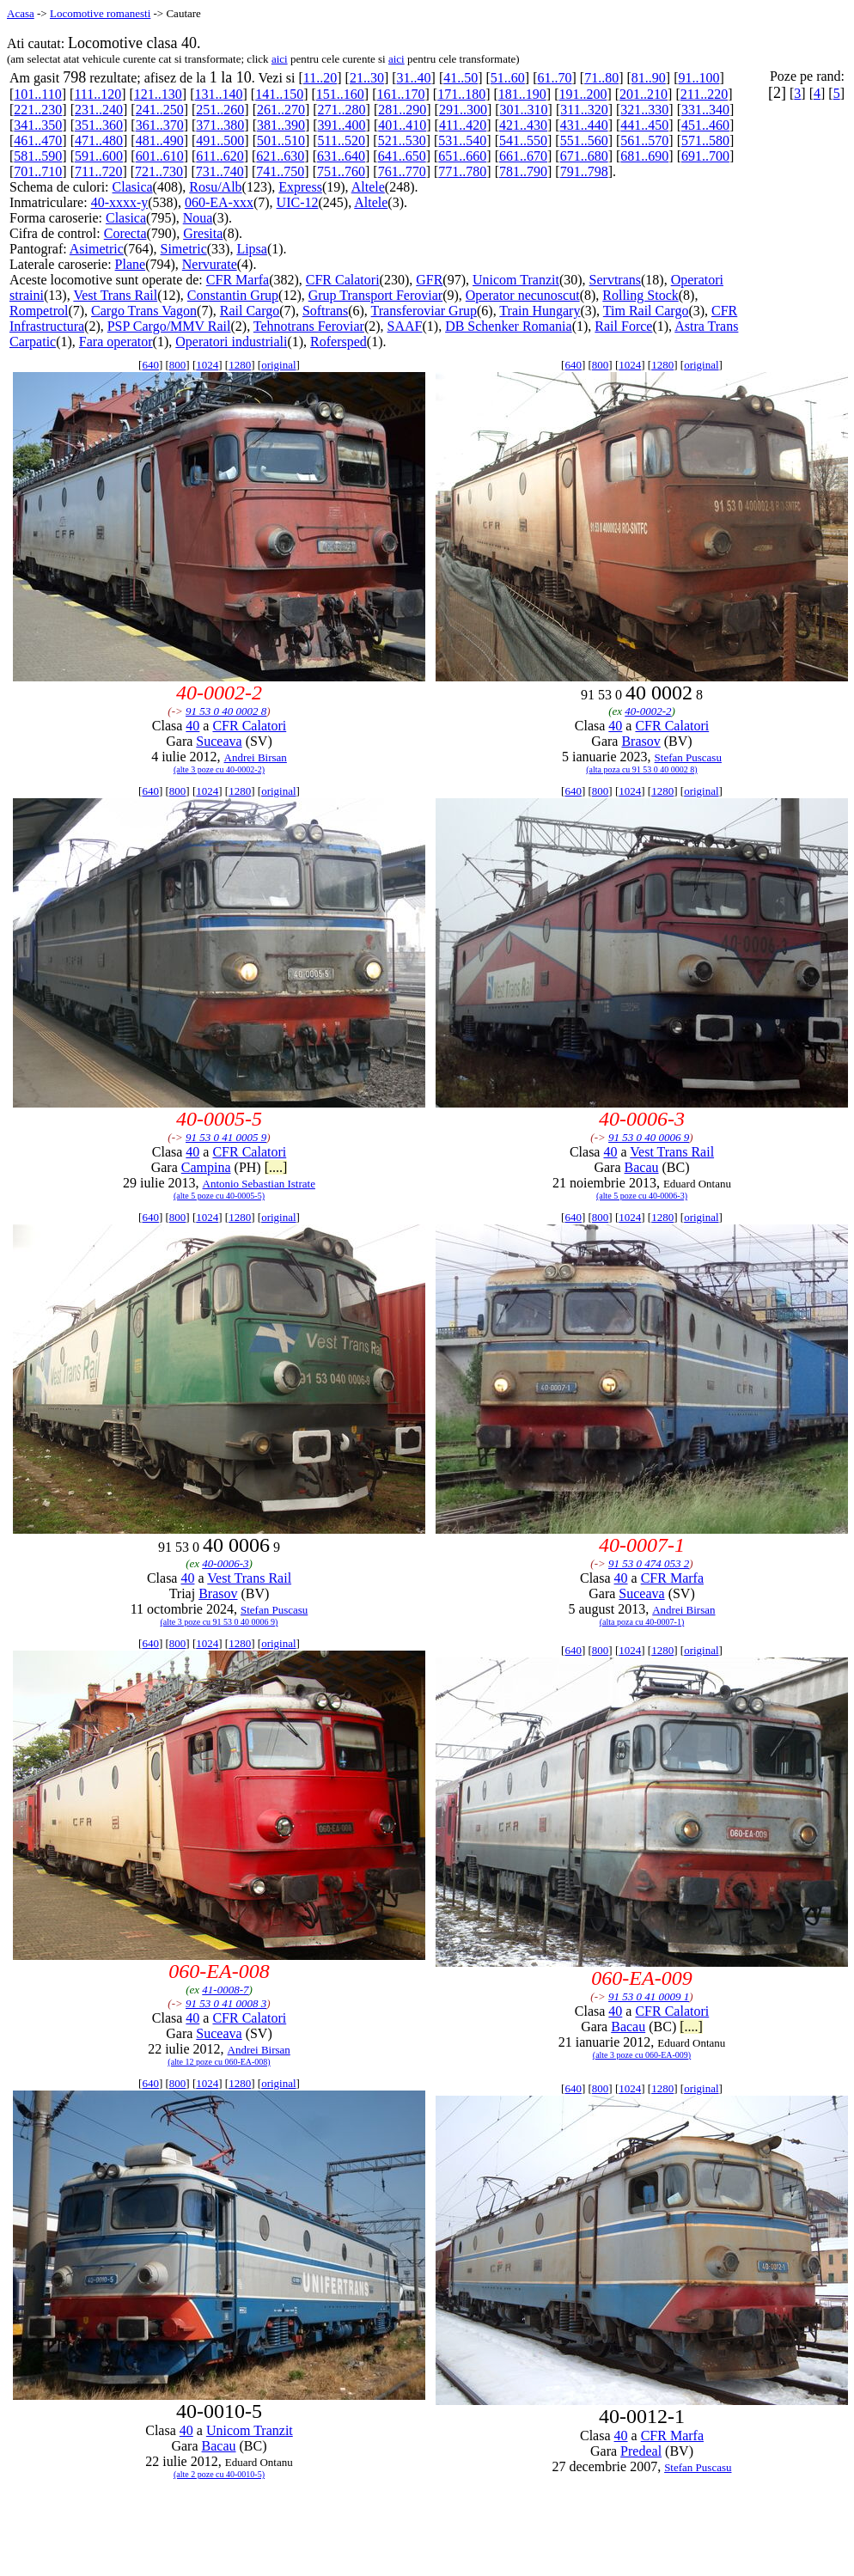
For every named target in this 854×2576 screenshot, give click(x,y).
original (278, 364)
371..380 (220, 125)
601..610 (160, 156)
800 (177, 364)
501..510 (281, 140)
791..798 (584, 171)
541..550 (523, 140)
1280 (240, 364)
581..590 (38, 156)
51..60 (508, 77)
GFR (429, 279)
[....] (276, 1167)
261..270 (281, 109)
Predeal (641, 2451)
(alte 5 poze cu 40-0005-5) (219, 1195)
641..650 (402, 156)
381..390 (281, 125)
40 (192, 725)
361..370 (160, 125)
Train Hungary (539, 310)
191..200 (582, 94)
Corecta (125, 233)
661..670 (523, 156)
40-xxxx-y (120, 202)
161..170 (400, 94)
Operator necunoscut (523, 295)
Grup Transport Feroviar (375, 295)
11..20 (320, 77)
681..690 (644, 156)
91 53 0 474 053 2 (648, 1563)
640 (150, 364)
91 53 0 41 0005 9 (226, 1137)
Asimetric (97, 248)
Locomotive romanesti (100, 13)
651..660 (462, 156)
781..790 (523, 171)
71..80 (601, 77)
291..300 (463, 109)
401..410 (402, 125)
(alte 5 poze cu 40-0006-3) (641, 1195)
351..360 (99, 125)
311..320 (583, 109)
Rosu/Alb (215, 187)
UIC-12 (298, 202)
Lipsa (251, 248)
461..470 (38, 140)
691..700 (705, 156)
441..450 (644, 125)
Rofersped (338, 341)
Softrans (325, 310)
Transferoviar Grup (424, 310)
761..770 (402, 171)
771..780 (462, 171)
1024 (207, 364)
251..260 (220, 109)
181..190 (522, 94)
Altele (368, 187)
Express (300, 187)
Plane (130, 264)
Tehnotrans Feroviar (308, 326)
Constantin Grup (232, 295)
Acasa (20, 13)
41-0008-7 (225, 1989)
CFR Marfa (237, 279)
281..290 (402, 109)
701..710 (38, 171)
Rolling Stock (640, 295)
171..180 (461, 94)
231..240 (99, 109)
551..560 (584, 140)
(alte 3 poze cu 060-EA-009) (642, 2055)
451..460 (705, 125)
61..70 (555, 77)
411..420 (462, 125)
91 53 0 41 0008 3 (226, 2003)
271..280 (342, 109)
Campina (206, 1167)
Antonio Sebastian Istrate (259, 1183)
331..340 (705, 109)
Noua (198, 218)
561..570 (644, 140)
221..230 (38, 109)
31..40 (414, 77)
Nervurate (209, 264)
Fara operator (116, 341)
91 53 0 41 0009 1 (648, 1996)
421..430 (523, 125)
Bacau (642, 1167)
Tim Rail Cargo (646, 310)
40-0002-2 (648, 711)
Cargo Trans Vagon (144, 310)
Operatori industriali (231, 341)
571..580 (705, 140)
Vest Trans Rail (115, 295)
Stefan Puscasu (688, 757)
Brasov (640, 741)
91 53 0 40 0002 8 (226, 711)
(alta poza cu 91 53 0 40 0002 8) (641, 769)
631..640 (341, 156)
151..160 (340, 94)
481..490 (160, 140)
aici (279, 58)
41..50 (460, 77)
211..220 (704, 94)
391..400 (342, 125)
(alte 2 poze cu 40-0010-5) (219, 2474)
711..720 (98, 171)
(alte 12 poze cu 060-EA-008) (219, 2061)
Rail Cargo (249, 310)
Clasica (133, 187)
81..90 (648, 77)
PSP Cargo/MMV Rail (169, 326)
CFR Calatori (343, 279)
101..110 (37, 94)
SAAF (405, 326)
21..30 (367, 77)
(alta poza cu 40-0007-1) (642, 1622)
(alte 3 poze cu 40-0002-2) (219, 769)
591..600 (99, 156)
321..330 (644, 109)
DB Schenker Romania (508, 326)
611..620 (219, 156)
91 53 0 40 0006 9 (648, 1137)
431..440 (584, 125)
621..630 (280, 156)
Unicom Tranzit (516, 279)
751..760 (341, 171)
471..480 (99, 140)
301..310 (524, 109)
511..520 (341, 140)
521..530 (402, 140)
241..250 (160, 109)
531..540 (462, 140)
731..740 (220, 171)
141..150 (279, 94)
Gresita (203, 233)
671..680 (584, 156)
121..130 (158, 94)
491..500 (220, 140)
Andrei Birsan (255, 757)
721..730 (159, 171)
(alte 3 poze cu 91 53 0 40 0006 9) (219, 1622)
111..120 (97, 94)
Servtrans (615, 279)
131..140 (219, 94)
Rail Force (623, 326)
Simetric (184, 248)
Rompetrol (38, 310)
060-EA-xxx (219, 202)
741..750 (280, 171)
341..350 (38, 125)
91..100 (698, 77)
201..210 (643, 94)
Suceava (218, 741)
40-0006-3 (225, 1563)
